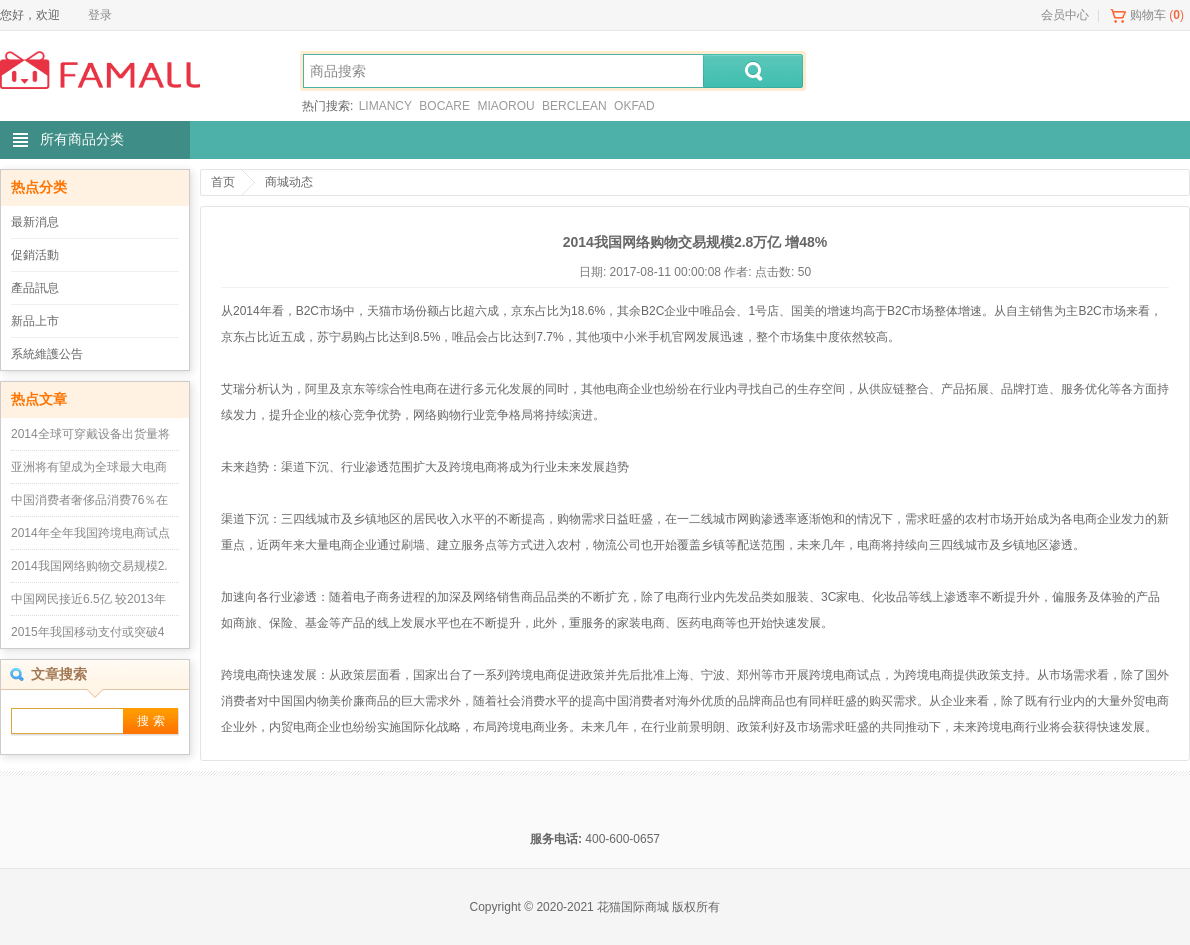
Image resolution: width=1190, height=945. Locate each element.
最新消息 (35, 222)
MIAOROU (505, 106)
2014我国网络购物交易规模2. (89, 566)
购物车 (1148, 15)
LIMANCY (385, 106)
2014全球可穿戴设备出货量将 (90, 434)
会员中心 (1065, 15)
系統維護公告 (47, 354)
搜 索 (150, 721)
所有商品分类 (82, 139)
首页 (223, 182)
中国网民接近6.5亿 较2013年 (88, 599)
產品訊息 (35, 288)
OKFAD (634, 106)
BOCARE (444, 106)
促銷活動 (35, 255)
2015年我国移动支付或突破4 (87, 632)
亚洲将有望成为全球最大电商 (89, 467)
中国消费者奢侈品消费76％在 (89, 500)
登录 (100, 15)
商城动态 (289, 182)
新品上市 (35, 321)
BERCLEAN (574, 106)
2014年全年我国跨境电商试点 (90, 533)
